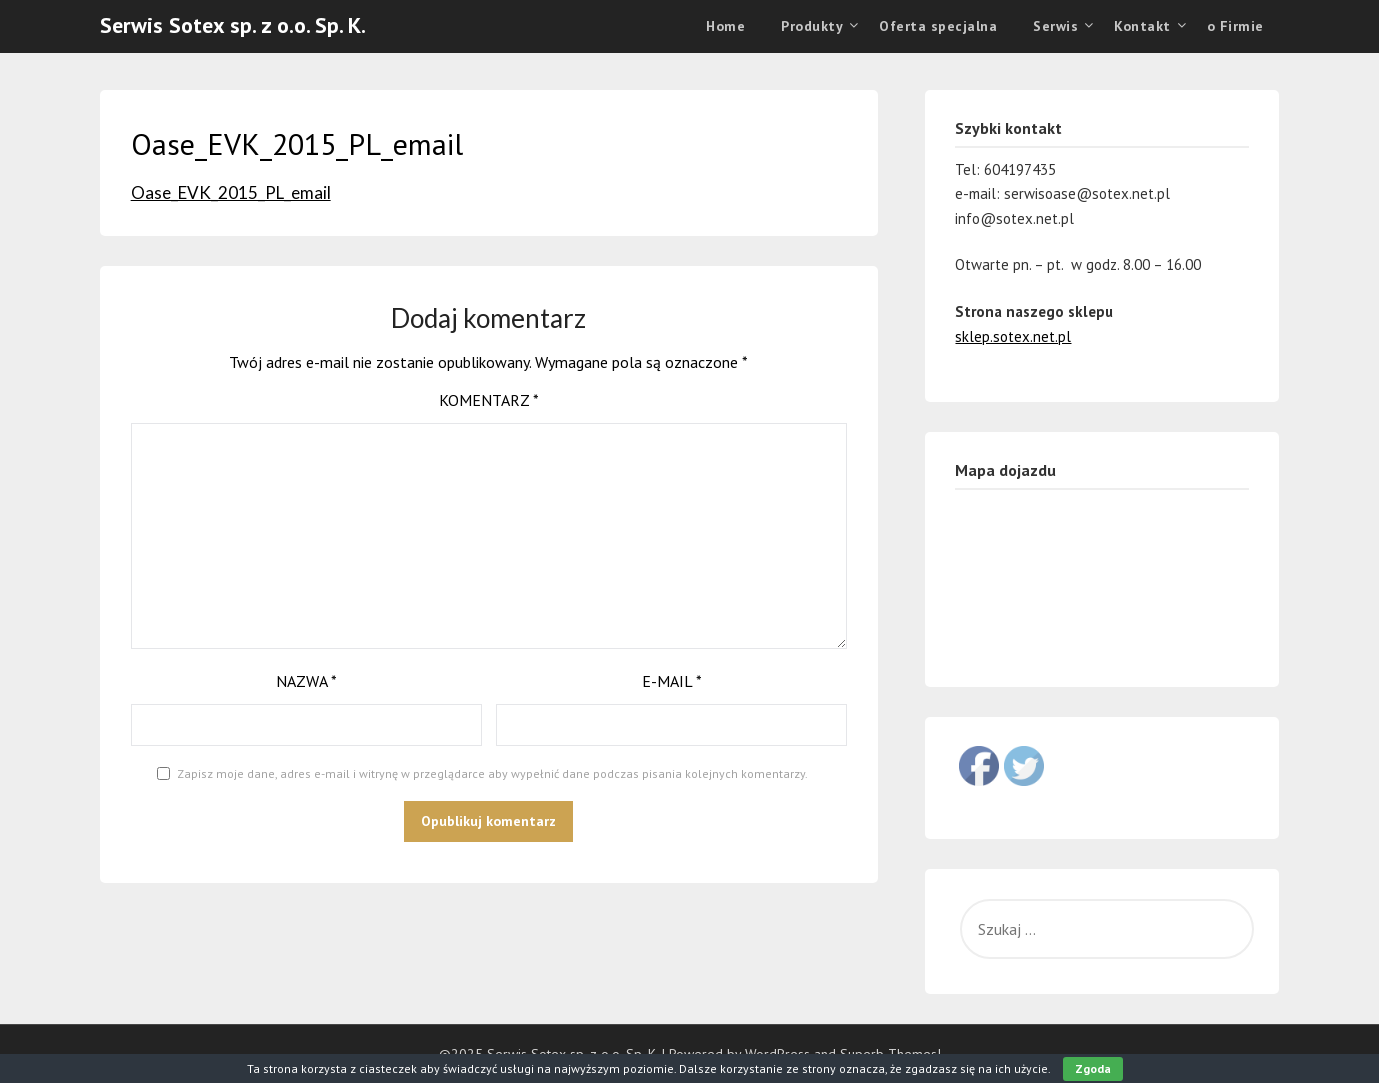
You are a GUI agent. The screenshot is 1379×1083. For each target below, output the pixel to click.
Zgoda (1093, 1068)
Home (725, 26)
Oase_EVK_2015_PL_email (231, 192)
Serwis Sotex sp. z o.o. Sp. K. (233, 25)
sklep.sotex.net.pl (1013, 336)
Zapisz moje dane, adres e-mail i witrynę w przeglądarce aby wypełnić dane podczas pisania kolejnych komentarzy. (492, 773)
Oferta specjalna (938, 26)
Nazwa (306, 681)
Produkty (812, 26)
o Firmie (1235, 26)
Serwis (1055, 26)
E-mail (672, 681)
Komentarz (489, 400)
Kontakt (1142, 26)
